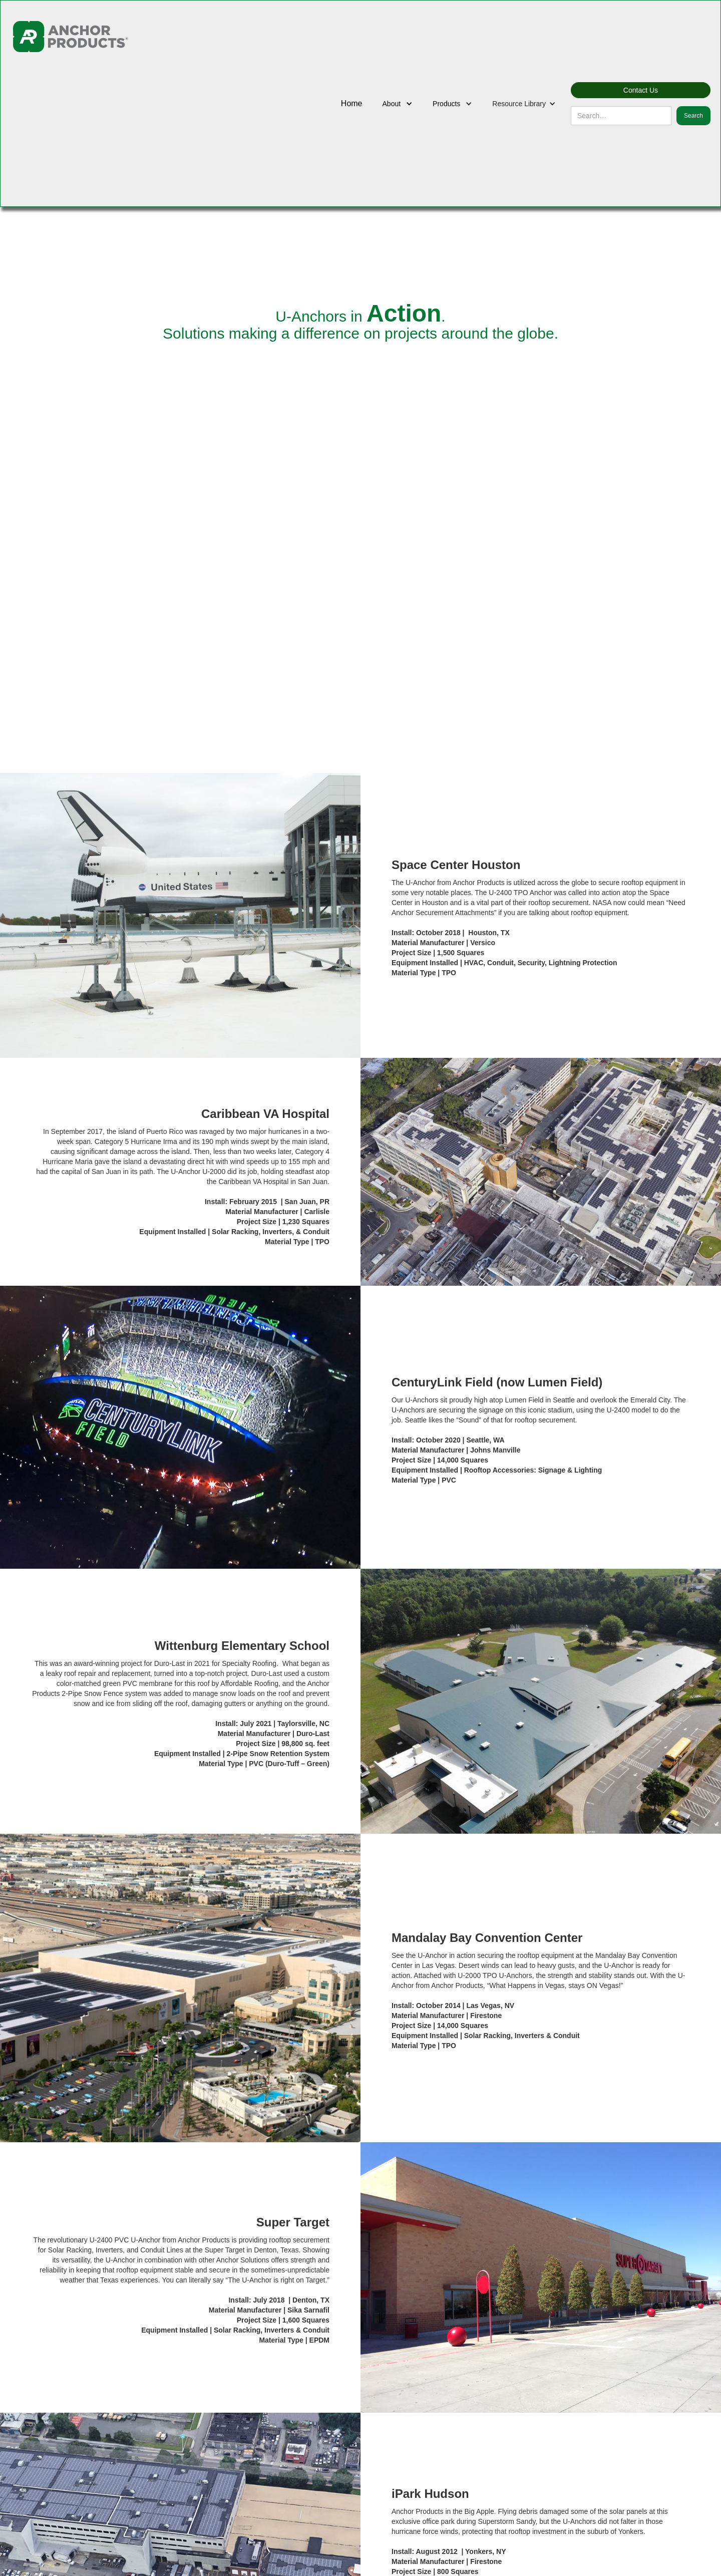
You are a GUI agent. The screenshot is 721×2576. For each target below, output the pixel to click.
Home (352, 103)
